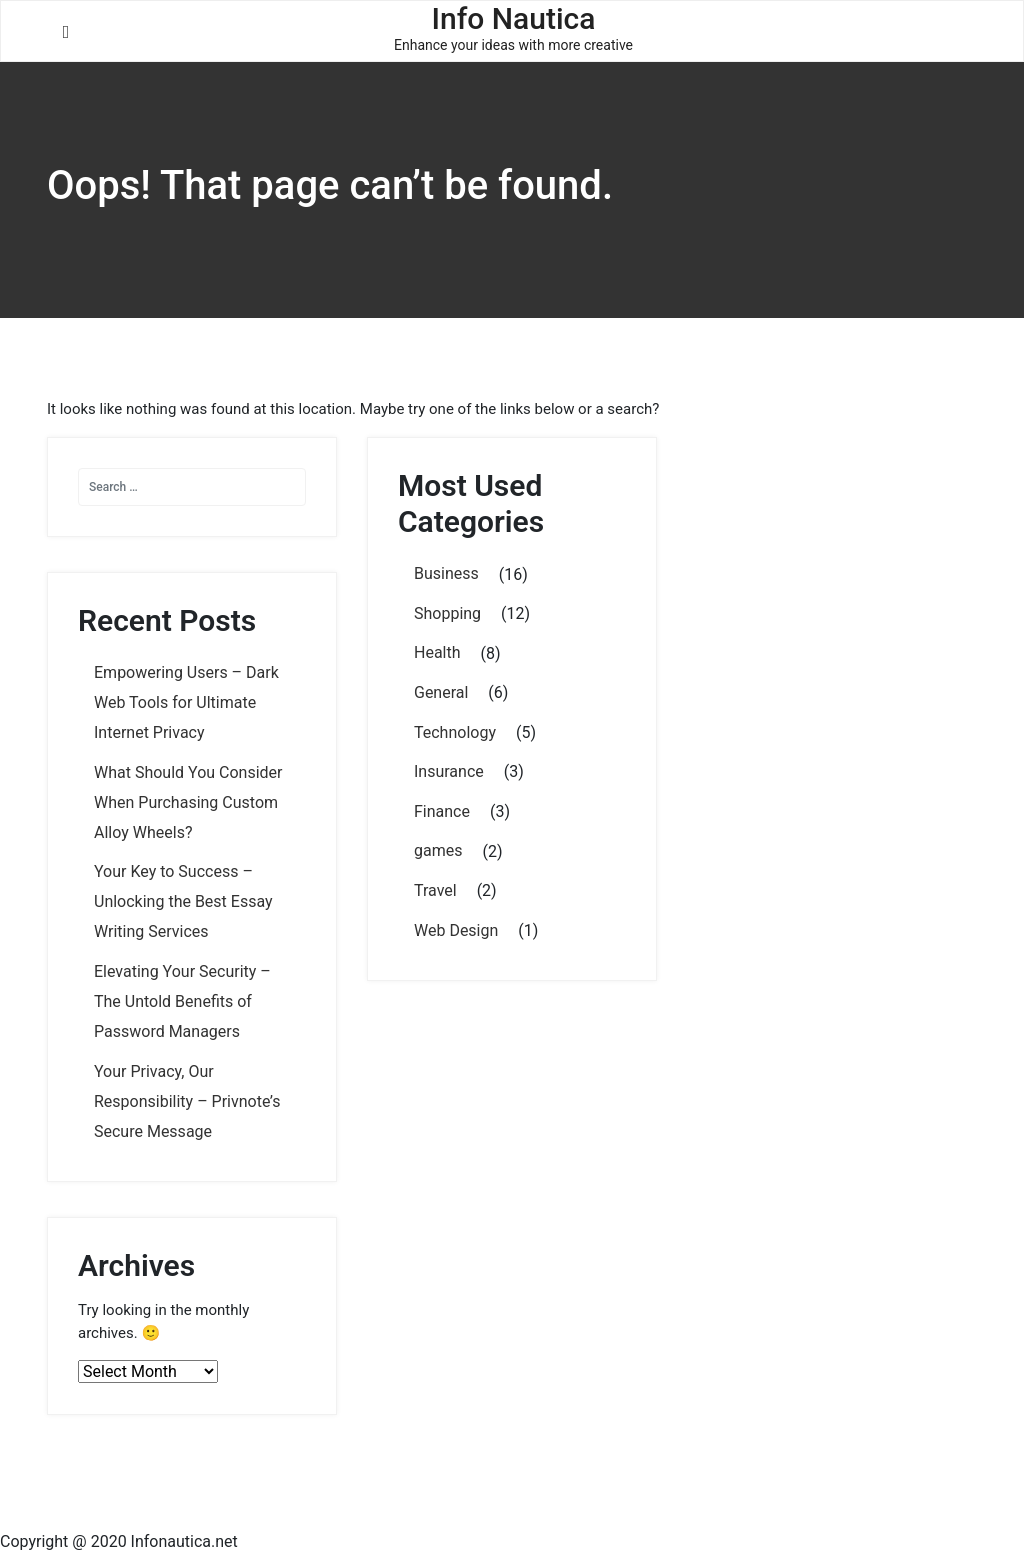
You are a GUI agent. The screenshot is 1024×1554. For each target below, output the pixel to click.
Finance (442, 811)
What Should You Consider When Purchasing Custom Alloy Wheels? (188, 802)
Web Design (456, 930)
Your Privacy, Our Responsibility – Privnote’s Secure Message (187, 1101)
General (441, 692)
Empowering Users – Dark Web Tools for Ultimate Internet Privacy (186, 702)
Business (446, 573)
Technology (455, 732)
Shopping (447, 613)
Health (437, 652)
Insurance (449, 771)
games (438, 850)
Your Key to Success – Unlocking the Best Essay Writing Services (183, 901)
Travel (435, 890)
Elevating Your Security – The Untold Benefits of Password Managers (182, 1001)
